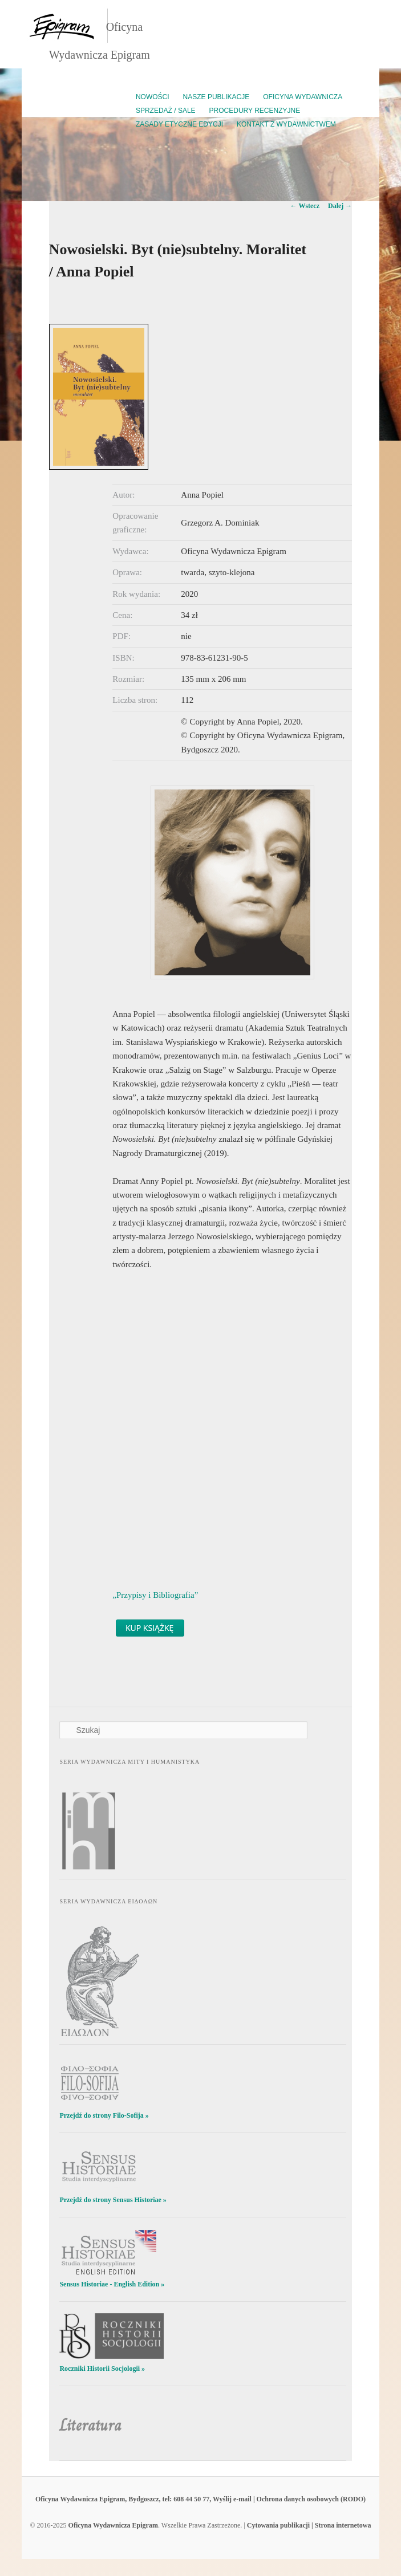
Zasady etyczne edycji (179, 124)
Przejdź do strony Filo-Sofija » (103, 2115)
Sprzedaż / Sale (166, 111)
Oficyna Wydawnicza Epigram (113, 2525)
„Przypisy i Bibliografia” (155, 1595)
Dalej (340, 206)
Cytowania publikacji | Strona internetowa (309, 2525)
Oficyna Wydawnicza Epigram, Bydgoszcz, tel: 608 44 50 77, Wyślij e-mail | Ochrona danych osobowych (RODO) (200, 2499)
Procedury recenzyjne (255, 111)
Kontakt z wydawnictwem (286, 124)
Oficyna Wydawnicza (302, 97)
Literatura (90, 2425)
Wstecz (304, 206)
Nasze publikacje (216, 97)
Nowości (152, 97)
